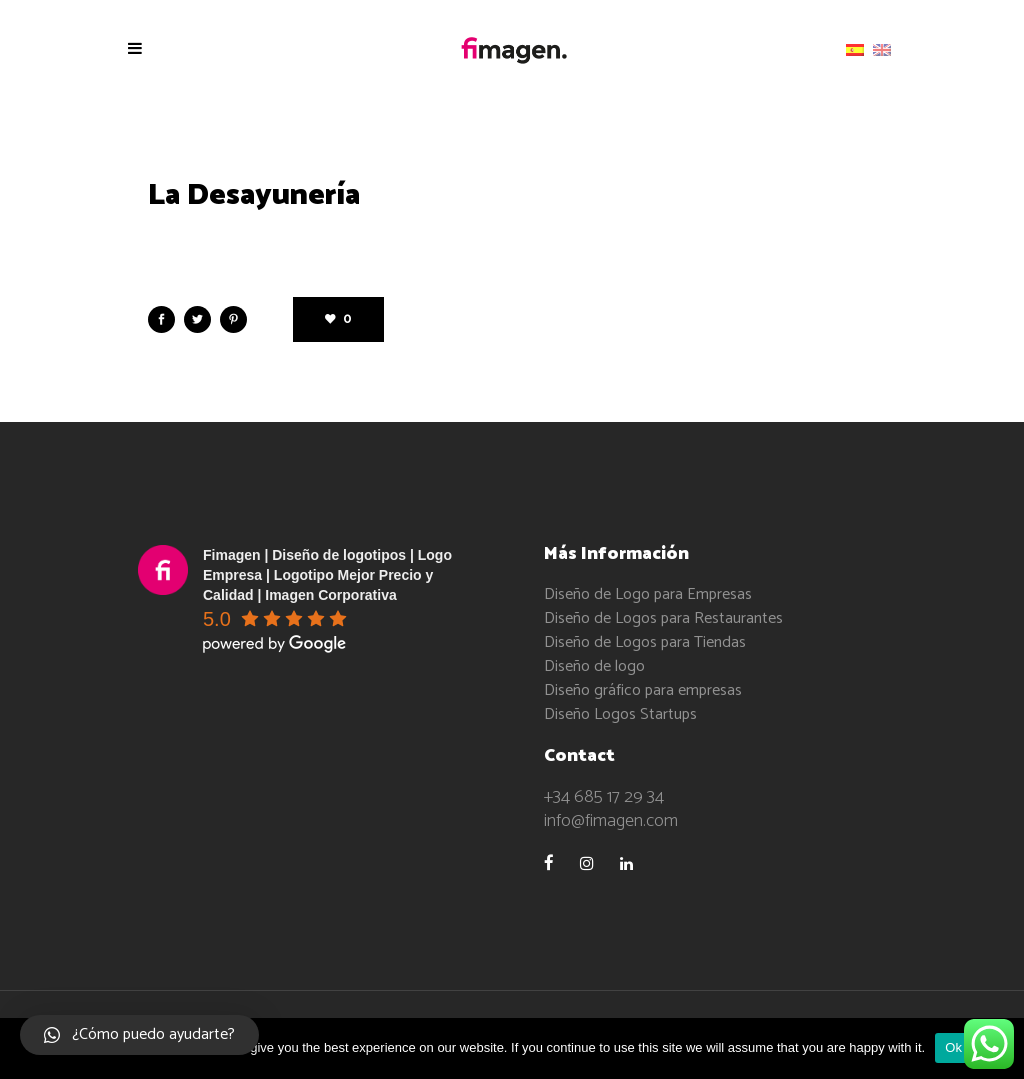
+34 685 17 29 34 (604, 797)
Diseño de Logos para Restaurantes (663, 618)
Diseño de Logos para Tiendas (645, 642)
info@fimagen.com (611, 821)
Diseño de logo (594, 666)
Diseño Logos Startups (620, 714)
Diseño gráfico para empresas (643, 690)
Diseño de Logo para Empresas (648, 594)
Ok (953, 1047)
